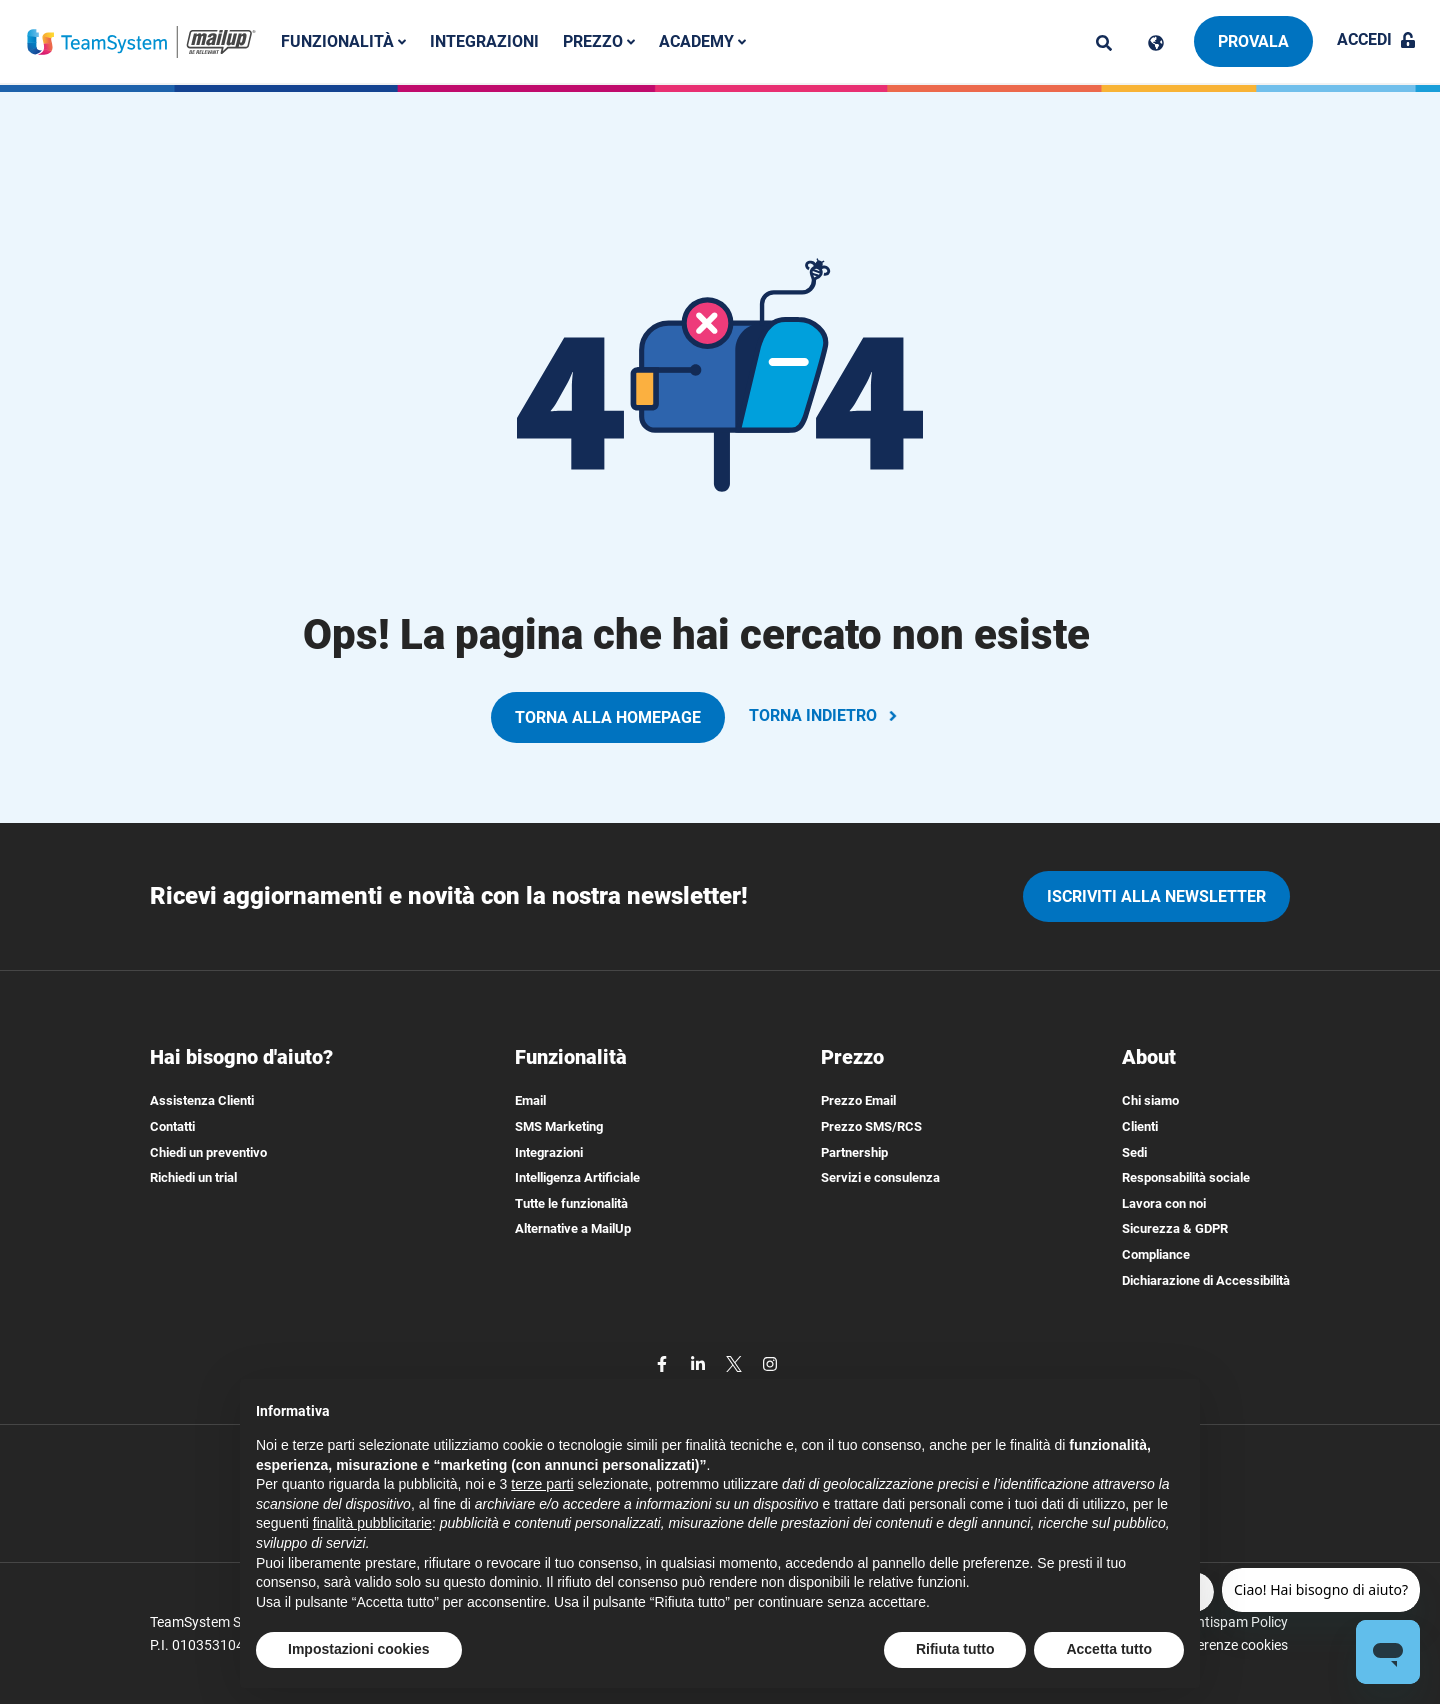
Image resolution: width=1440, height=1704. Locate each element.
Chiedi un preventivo (208, 1152)
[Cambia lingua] (1156, 43)
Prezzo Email (858, 1100)
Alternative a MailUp (573, 1228)
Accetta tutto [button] (1109, 1649)
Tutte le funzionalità (571, 1203)
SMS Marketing (559, 1126)
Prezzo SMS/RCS (871, 1126)
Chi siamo (1150, 1100)
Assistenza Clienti (202, 1100)
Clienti (1140, 1126)
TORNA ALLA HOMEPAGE (608, 717)
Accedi (1376, 39)
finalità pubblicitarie (372, 1523)
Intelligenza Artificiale (577, 1177)
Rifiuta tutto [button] (955, 1649)
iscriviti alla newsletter (1156, 896)
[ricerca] (1104, 43)
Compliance (1156, 1254)
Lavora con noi (1164, 1203)
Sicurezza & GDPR (1175, 1228)
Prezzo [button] (601, 41)
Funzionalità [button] (345, 41)
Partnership (854, 1152)
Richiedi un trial (193, 1177)
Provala (1253, 41)
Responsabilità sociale (1186, 1177)
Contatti (172, 1126)
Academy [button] (704, 41)
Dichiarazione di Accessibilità (1206, 1280)
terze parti (542, 1484)
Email (530, 1100)
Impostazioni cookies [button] (359, 1649)
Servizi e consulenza (880, 1177)
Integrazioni (486, 41)
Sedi (1134, 1152)
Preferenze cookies (1229, 1645)
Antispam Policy (1238, 1622)
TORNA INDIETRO (825, 715)
